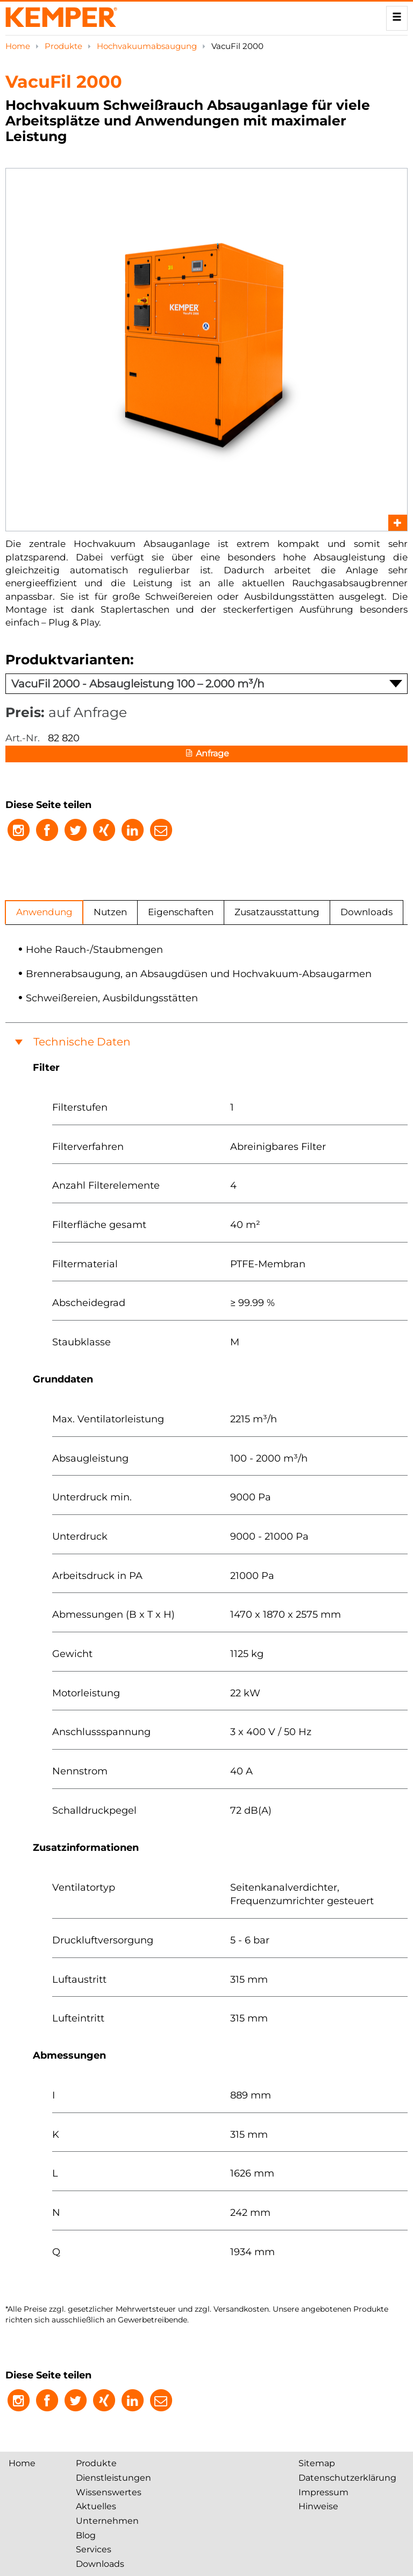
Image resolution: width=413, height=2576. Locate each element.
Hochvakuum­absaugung (148, 46)
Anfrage (206, 754)
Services (93, 2549)
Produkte (64, 46)
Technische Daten (82, 1041)
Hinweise (318, 2506)
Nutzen (110, 912)
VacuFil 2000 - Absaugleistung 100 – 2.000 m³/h (206, 683)
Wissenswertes (108, 2492)
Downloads (366, 912)
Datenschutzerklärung (347, 2478)
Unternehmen (107, 2521)
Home (18, 46)
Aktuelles (96, 2506)
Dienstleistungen (113, 2478)
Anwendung (44, 912)
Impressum (323, 2492)
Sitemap (316, 2463)
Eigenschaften (180, 912)
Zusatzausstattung (276, 912)
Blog (86, 2535)
